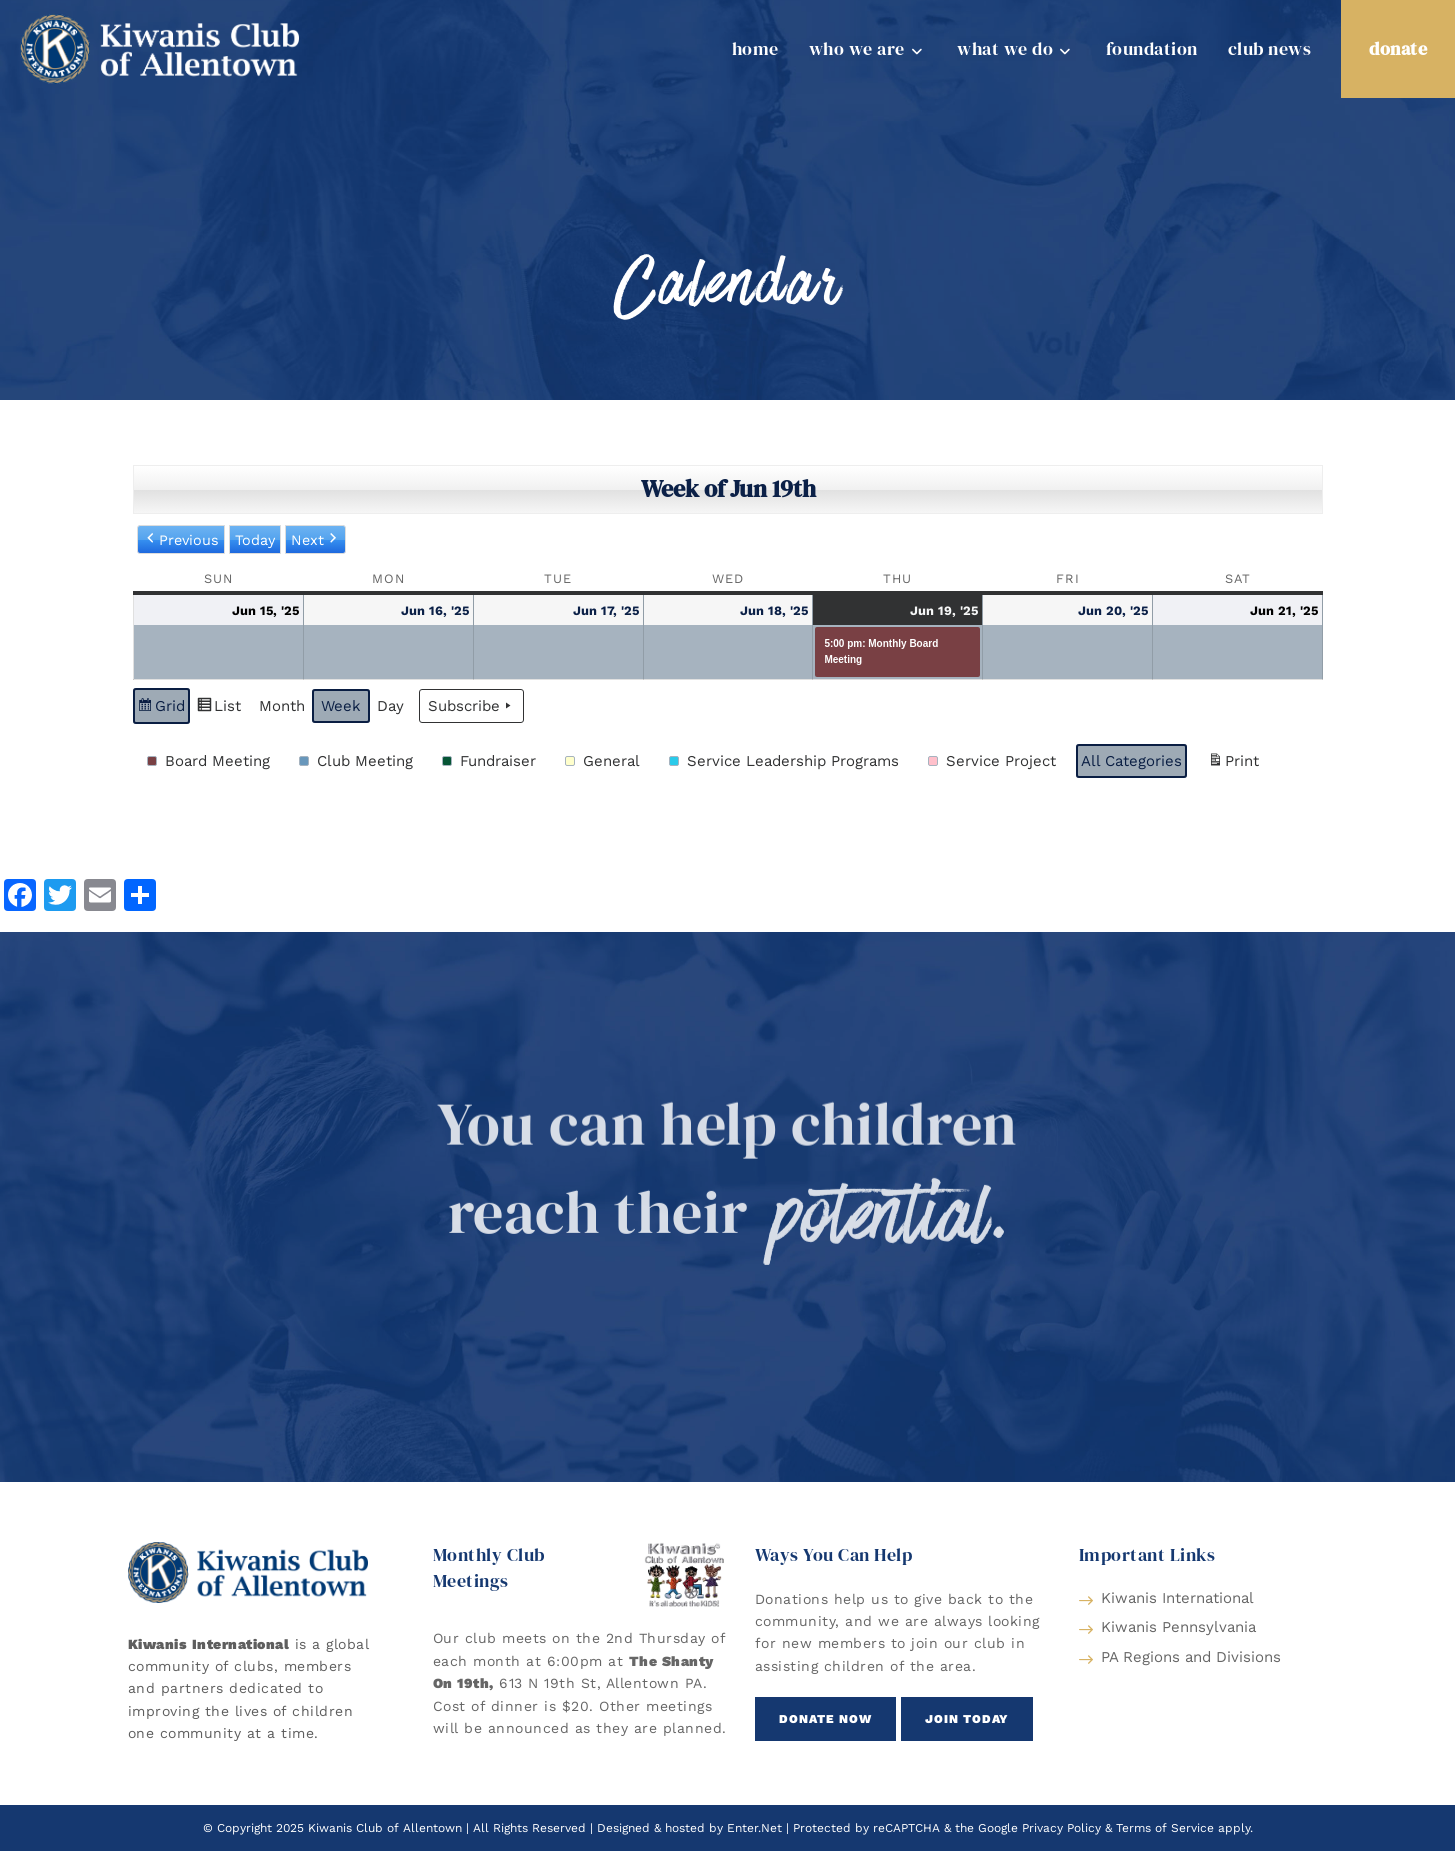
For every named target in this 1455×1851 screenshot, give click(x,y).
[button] (212, 761)
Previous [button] (181, 540)
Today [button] (255, 540)
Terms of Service (1165, 1828)
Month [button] (282, 706)
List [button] (218, 708)
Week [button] (341, 706)
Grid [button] (161, 708)
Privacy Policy (1061, 1828)
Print (1233, 763)
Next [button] (315, 540)
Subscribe (471, 706)
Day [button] (390, 706)
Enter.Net (754, 1828)
